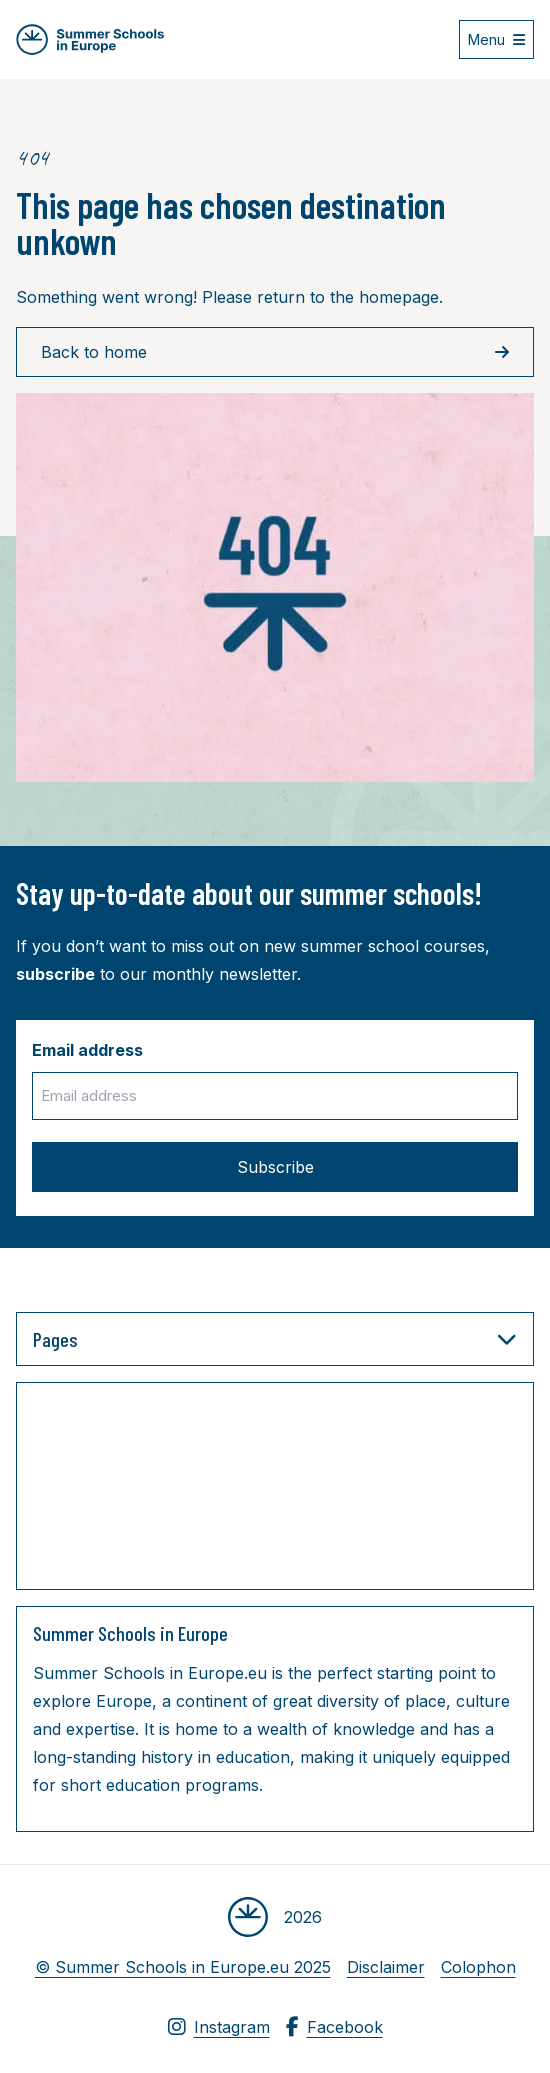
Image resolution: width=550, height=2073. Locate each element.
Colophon (478, 1967)
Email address (87, 1050)
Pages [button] (275, 1339)
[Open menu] (496, 39)
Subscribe (275, 1167)
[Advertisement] (233, 1490)
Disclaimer (386, 1967)
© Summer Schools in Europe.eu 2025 (183, 1967)
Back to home (275, 352)
